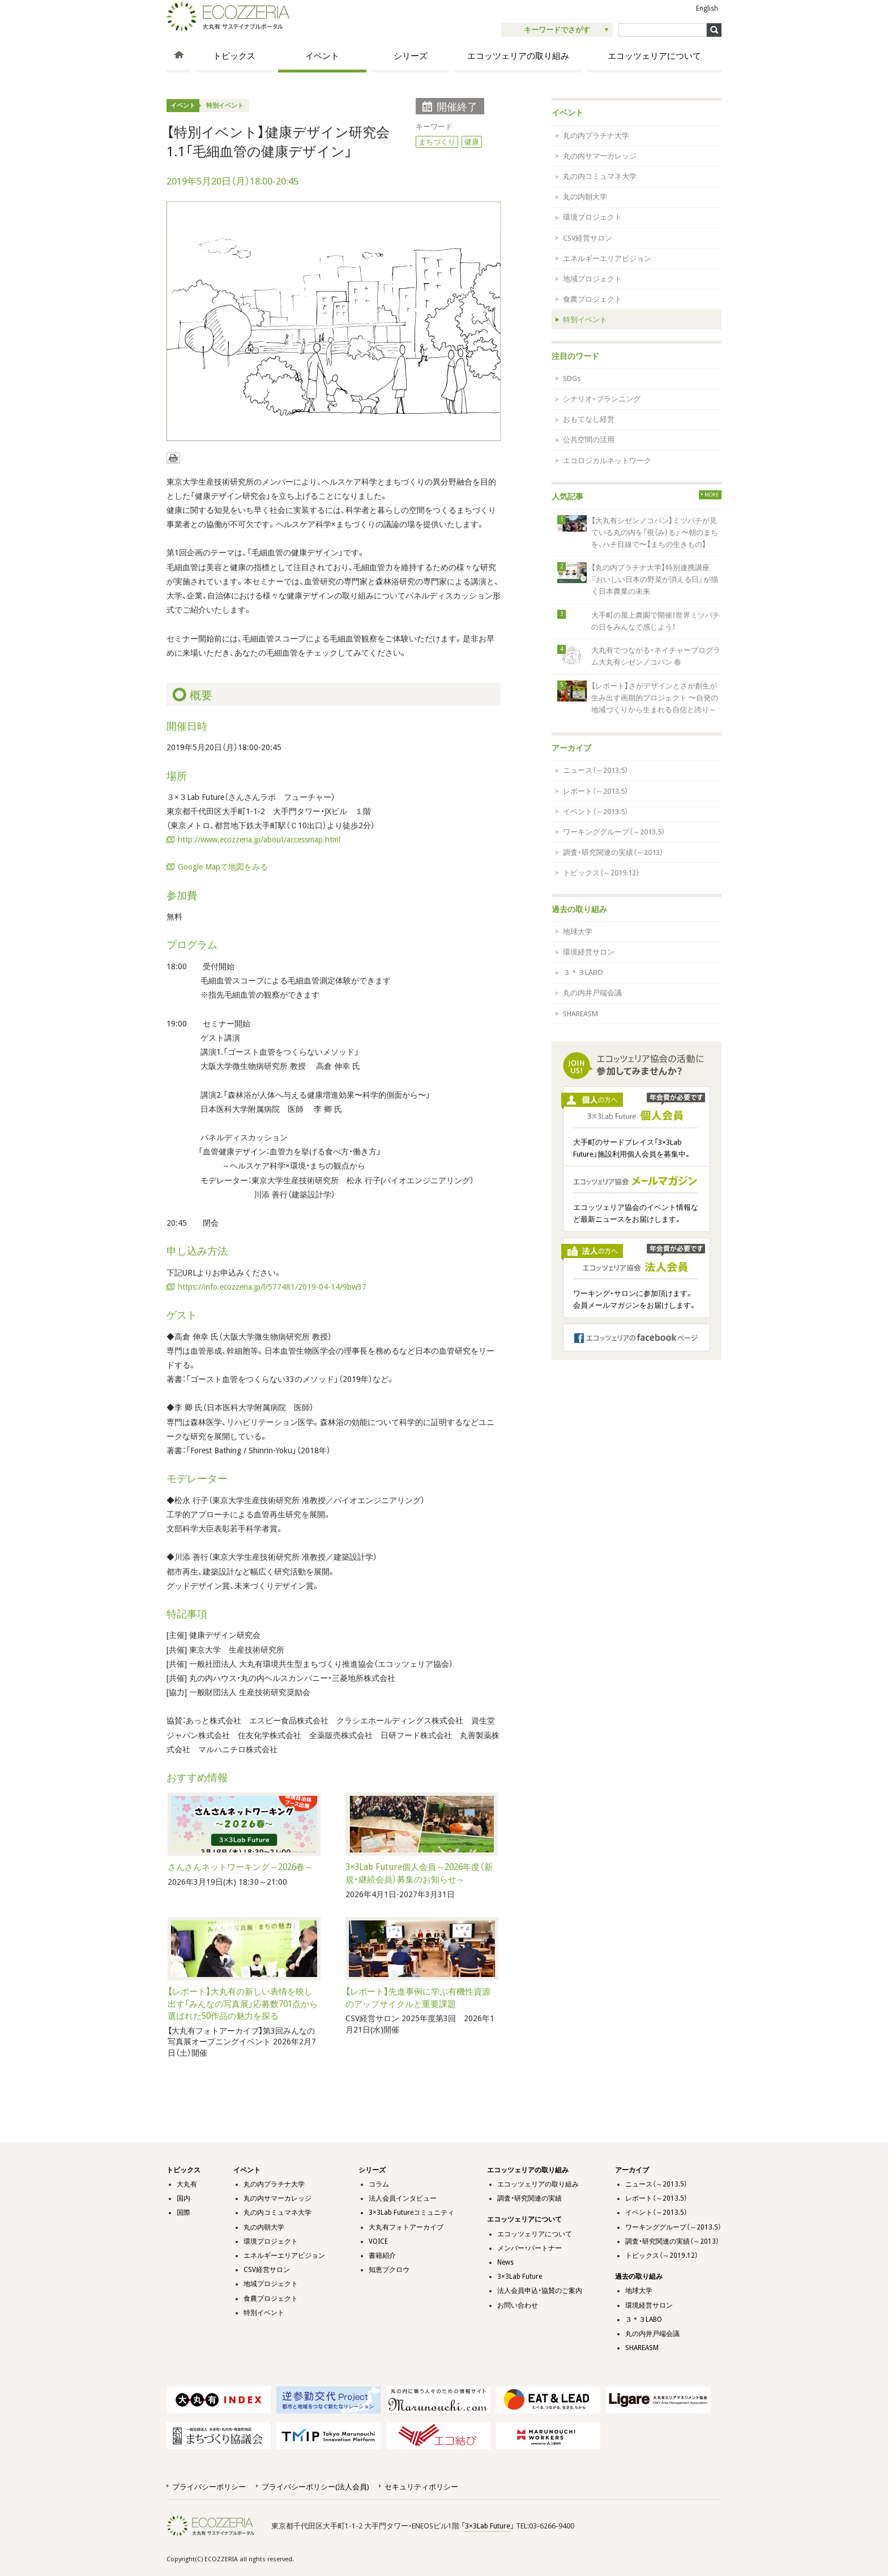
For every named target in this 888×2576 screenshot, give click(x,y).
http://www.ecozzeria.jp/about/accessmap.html (259, 839)
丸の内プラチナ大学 (596, 135)
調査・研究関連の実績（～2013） (613, 852)
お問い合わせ (517, 2305)
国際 (183, 2212)
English (707, 8)
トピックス (234, 56)
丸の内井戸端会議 (592, 993)
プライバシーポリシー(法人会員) (315, 2487)
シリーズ (411, 56)
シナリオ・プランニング (602, 399)
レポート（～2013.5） (595, 791)
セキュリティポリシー (421, 2487)
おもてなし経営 (588, 419)
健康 (471, 142)
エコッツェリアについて (654, 56)
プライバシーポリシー (209, 2487)
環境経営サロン (588, 952)
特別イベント (225, 105)
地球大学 (577, 931)
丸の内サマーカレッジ (600, 156)
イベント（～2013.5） (595, 811)
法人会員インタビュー (403, 2198)
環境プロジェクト (592, 217)
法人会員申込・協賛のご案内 (539, 2291)
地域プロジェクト (592, 279)
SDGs (571, 378)
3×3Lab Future (519, 2276)
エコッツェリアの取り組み (518, 56)
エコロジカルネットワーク (607, 460)
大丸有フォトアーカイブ (406, 2227)
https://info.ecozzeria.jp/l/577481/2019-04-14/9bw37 (272, 1286)
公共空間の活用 (588, 439)
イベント (322, 56)
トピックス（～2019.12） (601, 872)
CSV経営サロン (587, 238)
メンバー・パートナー (529, 2248)
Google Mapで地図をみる (223, 866)
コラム (379, 2184)
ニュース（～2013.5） (595, 770)
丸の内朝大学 (585, 196)
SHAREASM (580, 1013)
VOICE (378, 2241)
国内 (183, 2198)
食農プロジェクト (592, 299)
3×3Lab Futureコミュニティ (411, 2212)
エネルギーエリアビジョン (607, 258)
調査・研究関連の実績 (529, 2198)
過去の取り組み (579, 909)
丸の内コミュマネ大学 (600, 176)
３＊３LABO (583, 972)
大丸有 (187, 2184)
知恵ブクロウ (389, 2270)
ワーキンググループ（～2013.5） (614, 832)
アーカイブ (571, 747)
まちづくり (437, 142)
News (505, 2262)
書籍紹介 (382, 2256)
